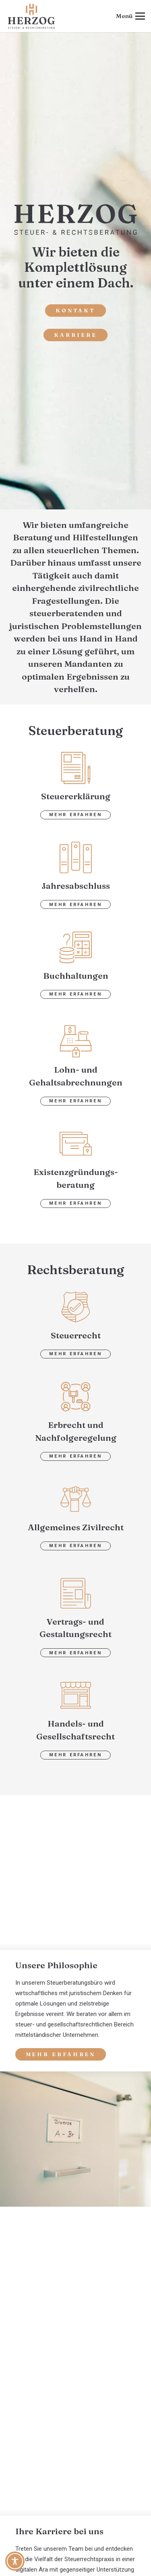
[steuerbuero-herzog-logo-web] (31, 16)
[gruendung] (75, 1144)
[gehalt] (75, 1041)
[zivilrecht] (75, 1499)
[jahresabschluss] (75, 857)
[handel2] (75, 1695)
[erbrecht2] (75, 1397)
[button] (130, 16)
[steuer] (75, 1307)
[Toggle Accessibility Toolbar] (15, 2561)
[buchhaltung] (75, 947)
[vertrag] (75, 1593)
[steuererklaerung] (75, 768)
